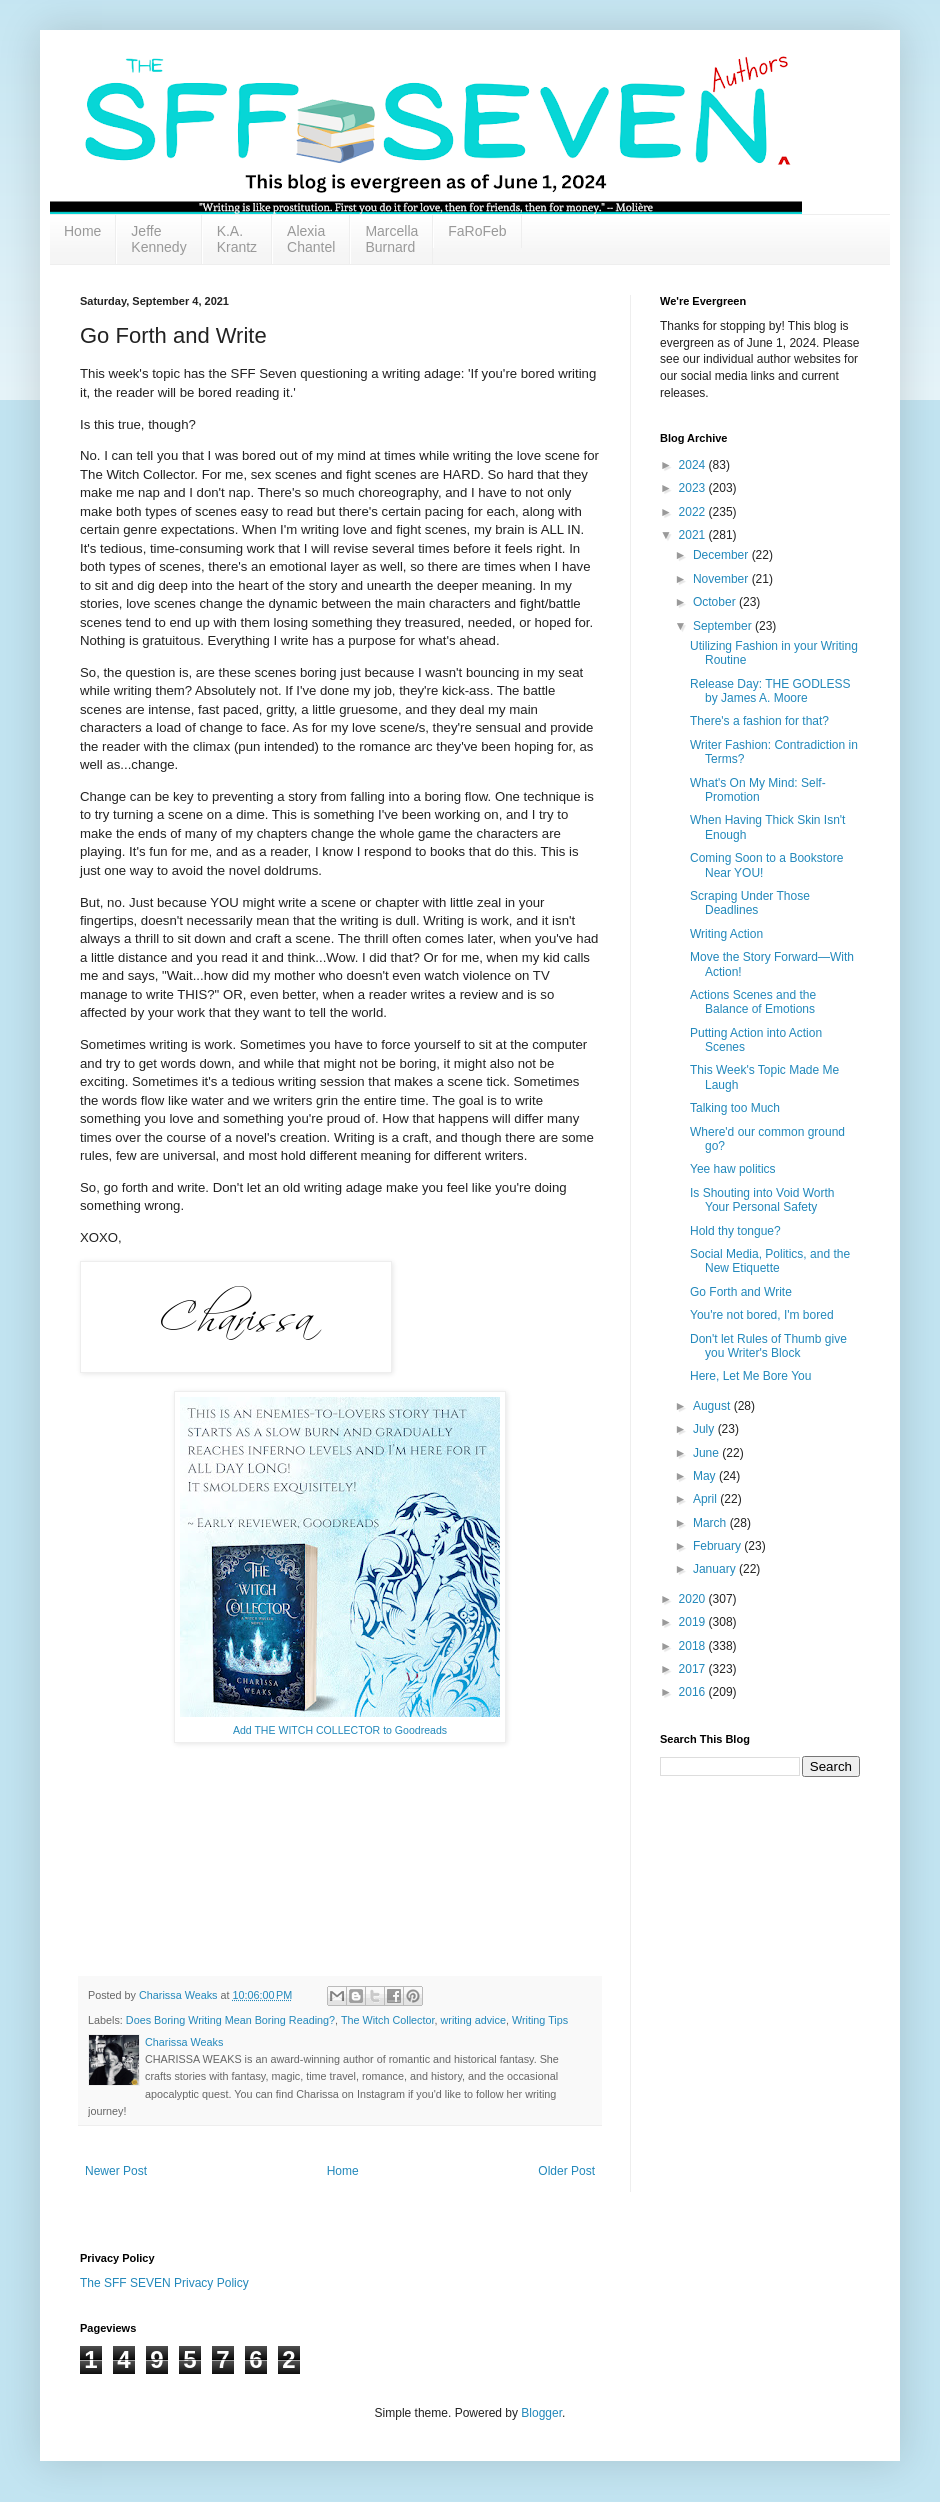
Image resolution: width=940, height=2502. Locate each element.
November (722, 579)
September (724, 626)
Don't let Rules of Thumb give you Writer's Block (768, 1346)
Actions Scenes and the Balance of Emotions (753, 1002)
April (706, 1499)
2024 (694, 465)
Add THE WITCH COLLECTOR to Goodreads (340, 1730)
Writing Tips (540, 2020)
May (706, 1476)
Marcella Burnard (391, 239)
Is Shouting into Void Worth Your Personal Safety (762, 1200)
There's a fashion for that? (759, 721)
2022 (694, 512)
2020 (694, 1599)
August (713, 1406)
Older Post (566, 2171)
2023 (694, 488)
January (716, 1569)
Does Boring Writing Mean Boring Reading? (230, 2020)
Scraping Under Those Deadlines (750, 903)
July (705, 1429)
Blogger (541, 2413)
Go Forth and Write (741, 1292)
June (707, 1453)
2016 (694, 1692)
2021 (694, 535)
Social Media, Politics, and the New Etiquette (770, 1261)
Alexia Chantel (311, 239)
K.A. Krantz (237, 239)
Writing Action (726, 934)
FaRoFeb (477, 231)
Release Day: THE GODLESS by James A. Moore (770, 691)
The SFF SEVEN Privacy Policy (164, 2283)
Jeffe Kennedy (158, 239)
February (718, 1546)
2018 (694, 1646)
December (722, 555)
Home (82, 231)
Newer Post (116, 2171)
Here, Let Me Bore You (750, 1376)
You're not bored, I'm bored (762, 1315)
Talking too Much (735, 1108)
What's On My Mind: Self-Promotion (758, 790)
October (716, 602)
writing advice (473, 2020)
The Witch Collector (388, 2020)
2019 (694, 1622)
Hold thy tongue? (735, 1231)
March (711, 1523)
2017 (694, 1669)
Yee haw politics (733, 1169)
